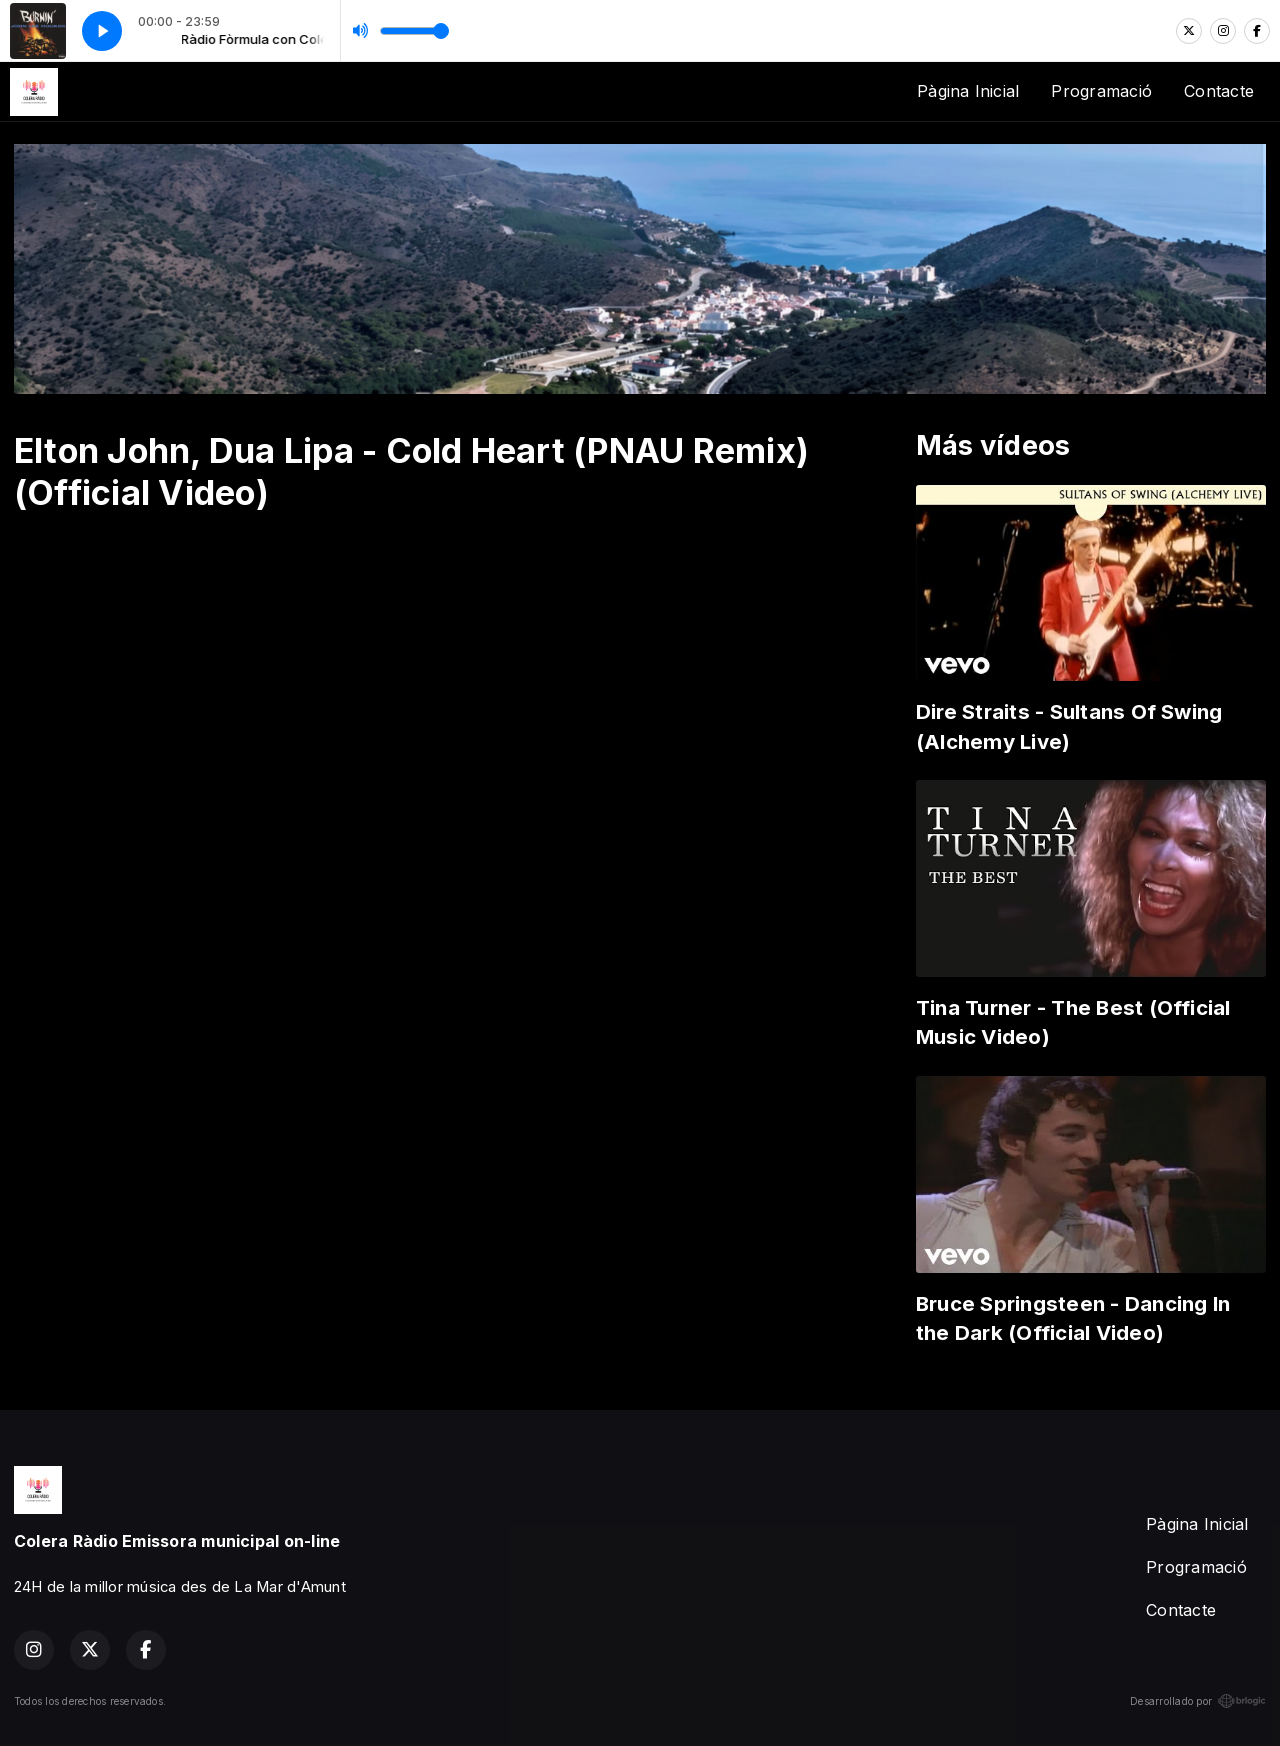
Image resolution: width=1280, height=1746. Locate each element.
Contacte (1219, 91)
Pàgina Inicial (968, 91)
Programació (1101, 91)
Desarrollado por (1198, 1701)
